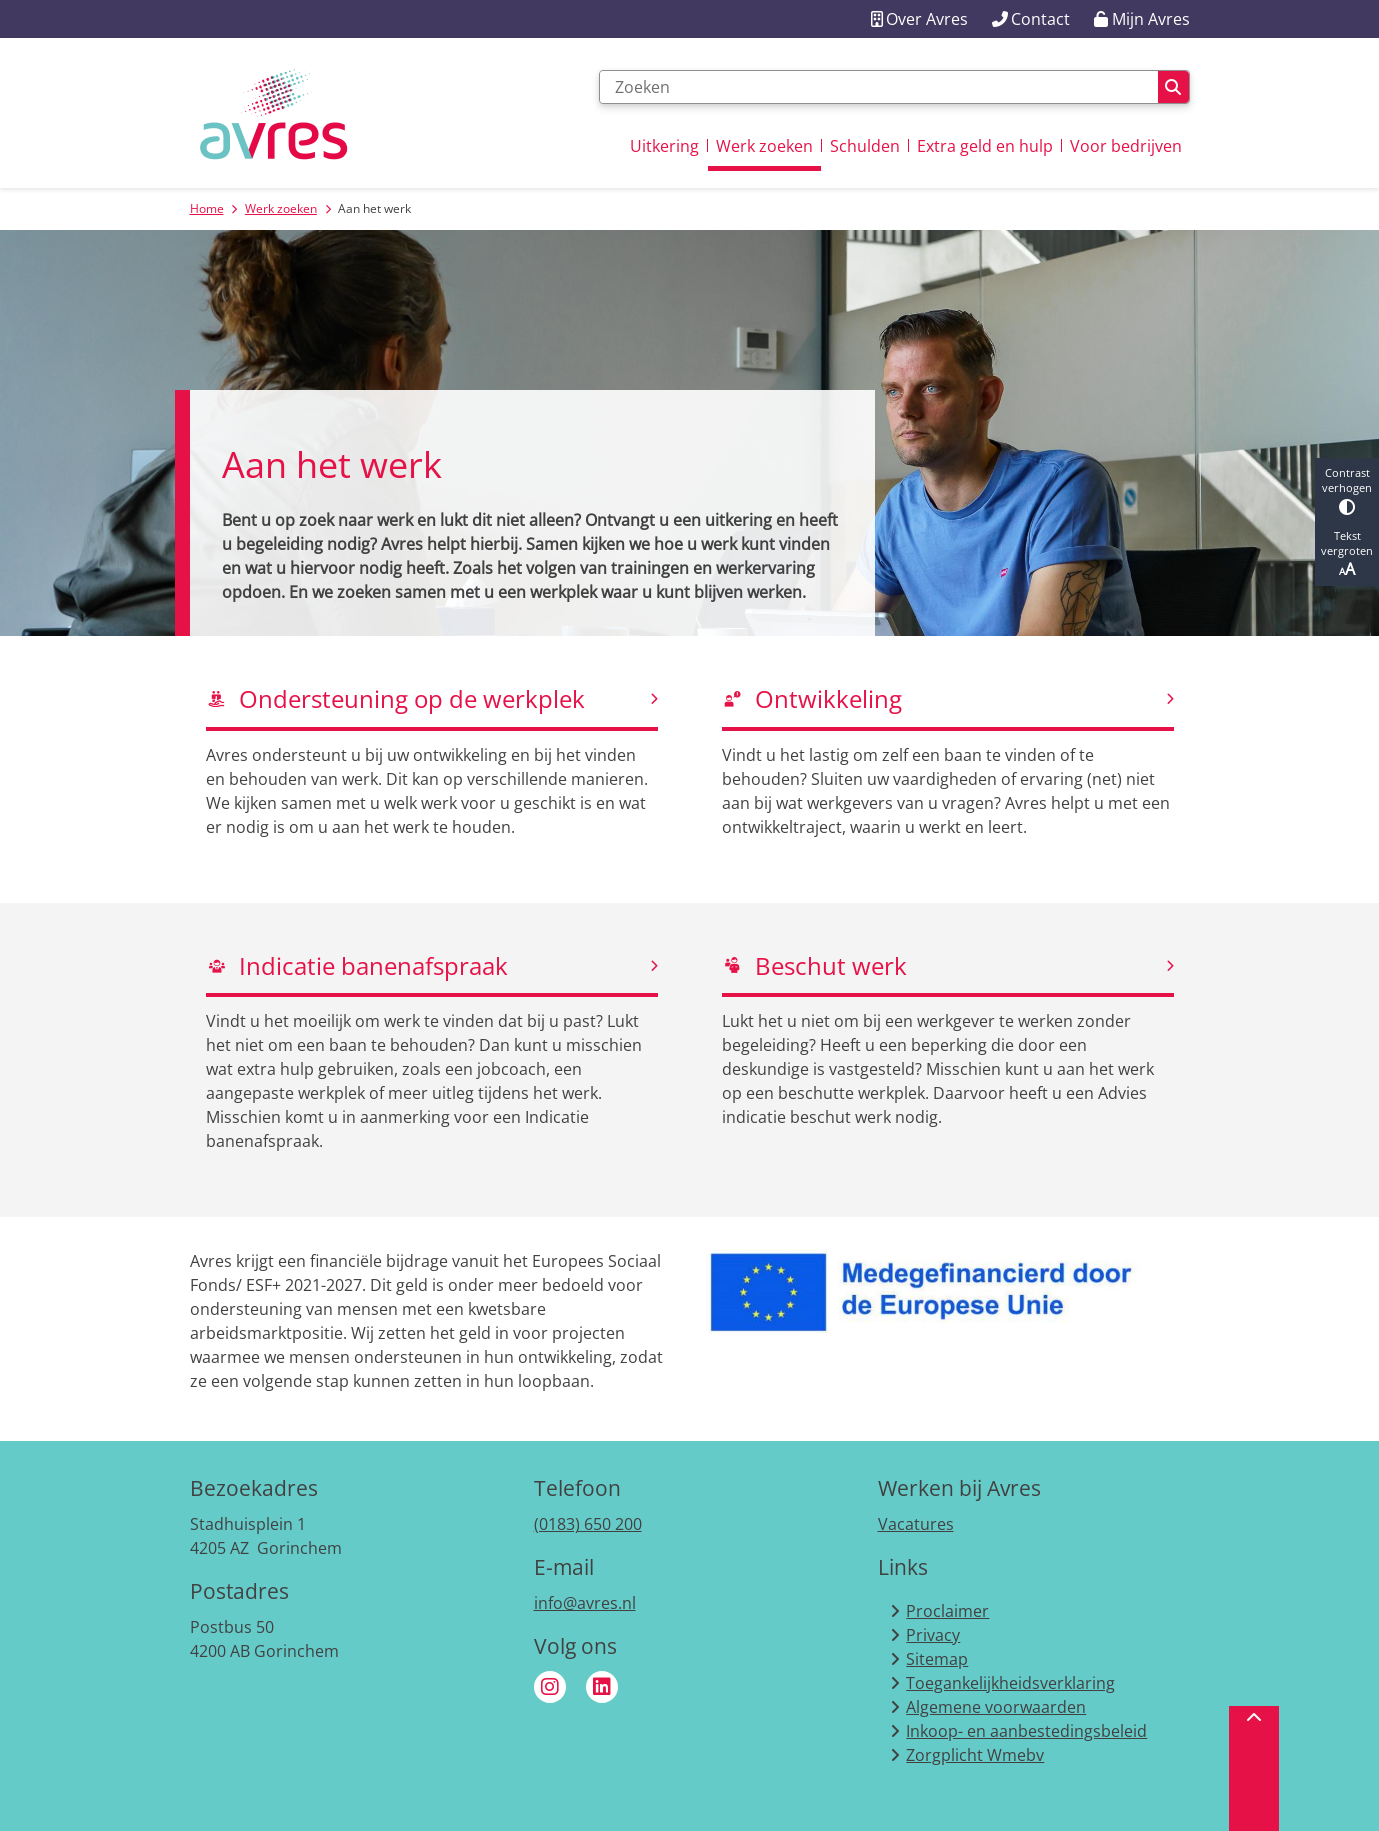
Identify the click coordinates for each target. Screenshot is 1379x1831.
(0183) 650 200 (588, 1524)
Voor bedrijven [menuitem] (1126, 146)
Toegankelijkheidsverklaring (1010, 1683)
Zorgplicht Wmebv (975, 1755)
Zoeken (1173, 87)
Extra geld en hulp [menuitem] (985, 146)
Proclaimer (947, 1611)
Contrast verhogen (1347, 490)
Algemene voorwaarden (996, 1707)
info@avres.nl (585, 1603)
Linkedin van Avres (602, 1687)
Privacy (933, 1635)
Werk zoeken (281, 208)
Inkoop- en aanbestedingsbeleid (1026, 1731)
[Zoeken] (879, 87)
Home (207, 208)
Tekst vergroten (1347, 554)
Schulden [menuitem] (865, 146)
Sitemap (937, 1659)
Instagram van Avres (550, 1687)
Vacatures (916, 1524)
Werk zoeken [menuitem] (764, 146)
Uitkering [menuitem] (664, 146)
